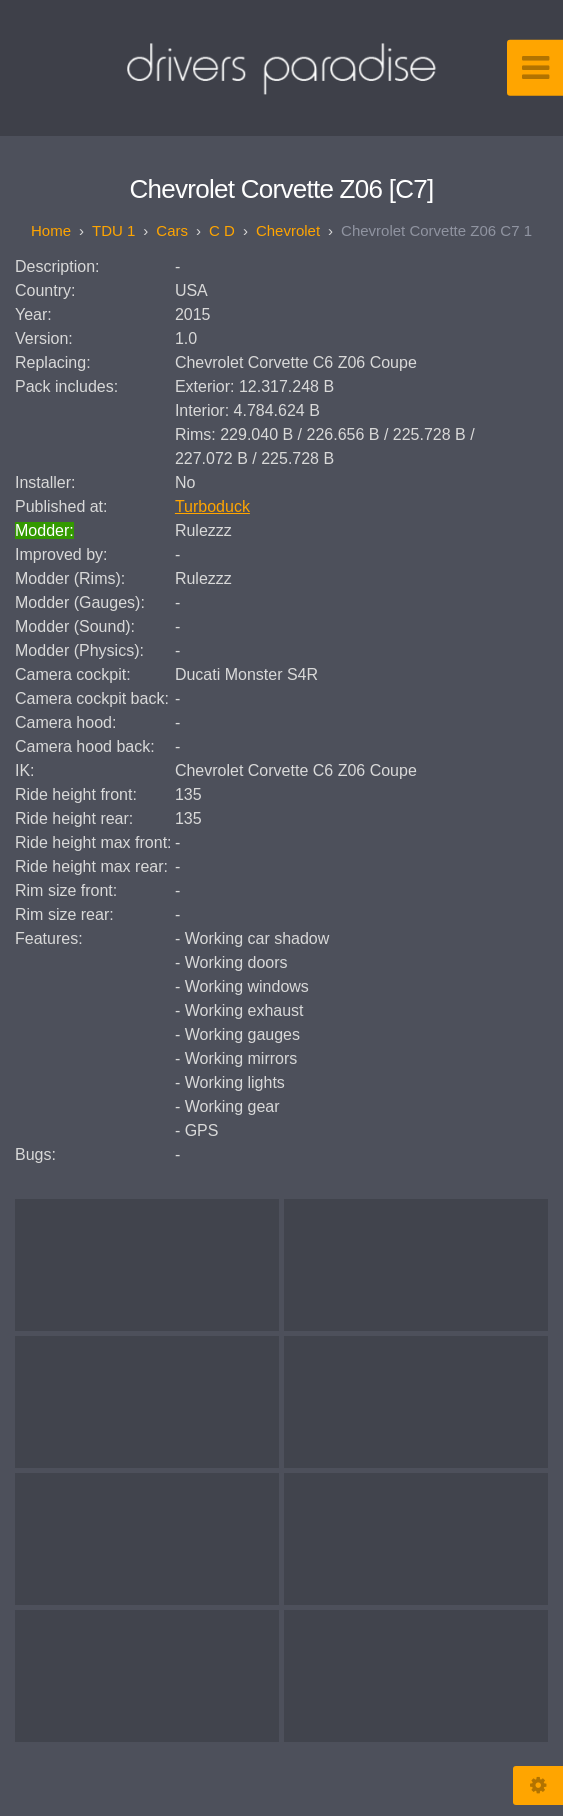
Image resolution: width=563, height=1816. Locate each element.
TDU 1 (113, 230)
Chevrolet (288, 230)
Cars (172, 230)
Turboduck (212, 506)
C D (222, 230)
